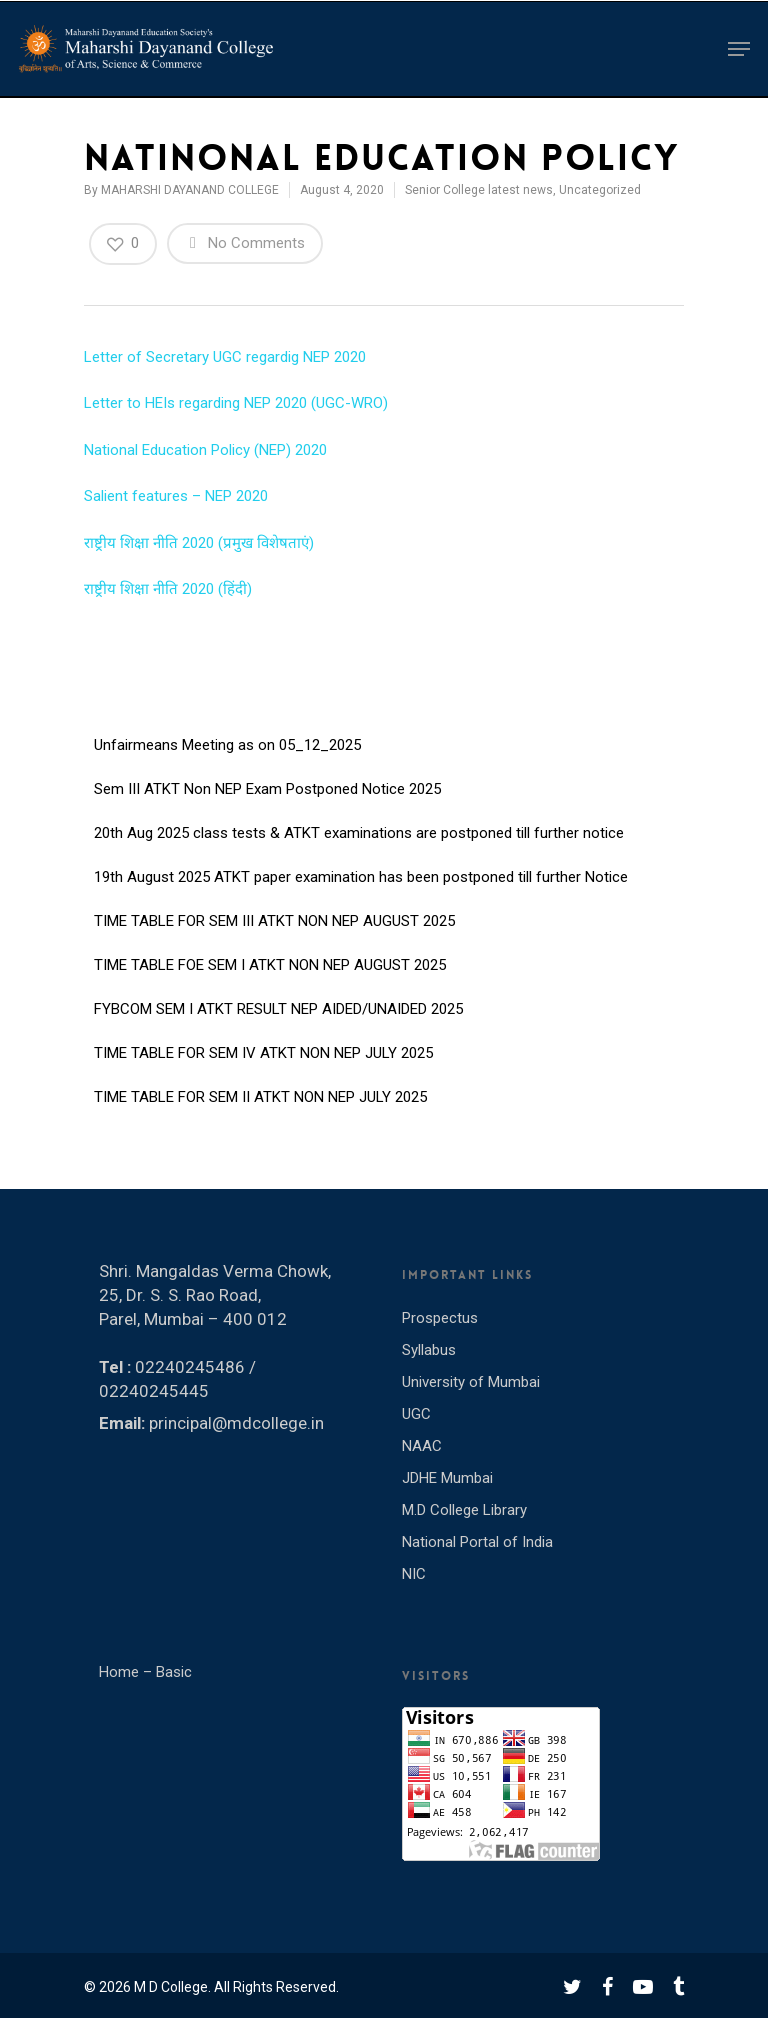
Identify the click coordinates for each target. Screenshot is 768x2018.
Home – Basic (145, 1672)
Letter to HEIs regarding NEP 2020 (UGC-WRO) (236, 403)
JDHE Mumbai (447, 1478)
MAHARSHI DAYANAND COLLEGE (190, 190)
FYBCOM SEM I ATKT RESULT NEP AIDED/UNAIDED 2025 (278, 1010)
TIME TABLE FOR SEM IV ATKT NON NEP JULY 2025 (263, 1054)
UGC (416, 1414)
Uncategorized (600, 190)
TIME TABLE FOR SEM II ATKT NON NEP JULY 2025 (260, 1098)
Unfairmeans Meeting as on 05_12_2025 (227, 746)
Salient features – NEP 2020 (176, 496)
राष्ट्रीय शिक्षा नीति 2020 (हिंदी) (168, 589)
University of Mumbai (471, 1382)
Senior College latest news (479, 190)
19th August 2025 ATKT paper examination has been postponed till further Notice (361, 878)
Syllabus (429, 1350)
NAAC (422, 1446)
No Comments (245, 242)
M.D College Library (464, 1510)
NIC (414, 1574)
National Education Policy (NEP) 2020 (205, 450)
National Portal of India (477, 1542)
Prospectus (440, 1318)
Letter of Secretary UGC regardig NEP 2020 (225, 357)
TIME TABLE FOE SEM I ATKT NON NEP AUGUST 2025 (270, 966)
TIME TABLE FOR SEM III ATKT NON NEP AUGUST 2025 (274, 922)
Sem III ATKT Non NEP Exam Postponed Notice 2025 (267, 790)
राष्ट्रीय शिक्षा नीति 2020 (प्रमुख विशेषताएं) (199, 543)
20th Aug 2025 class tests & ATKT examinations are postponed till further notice (359, 834)
